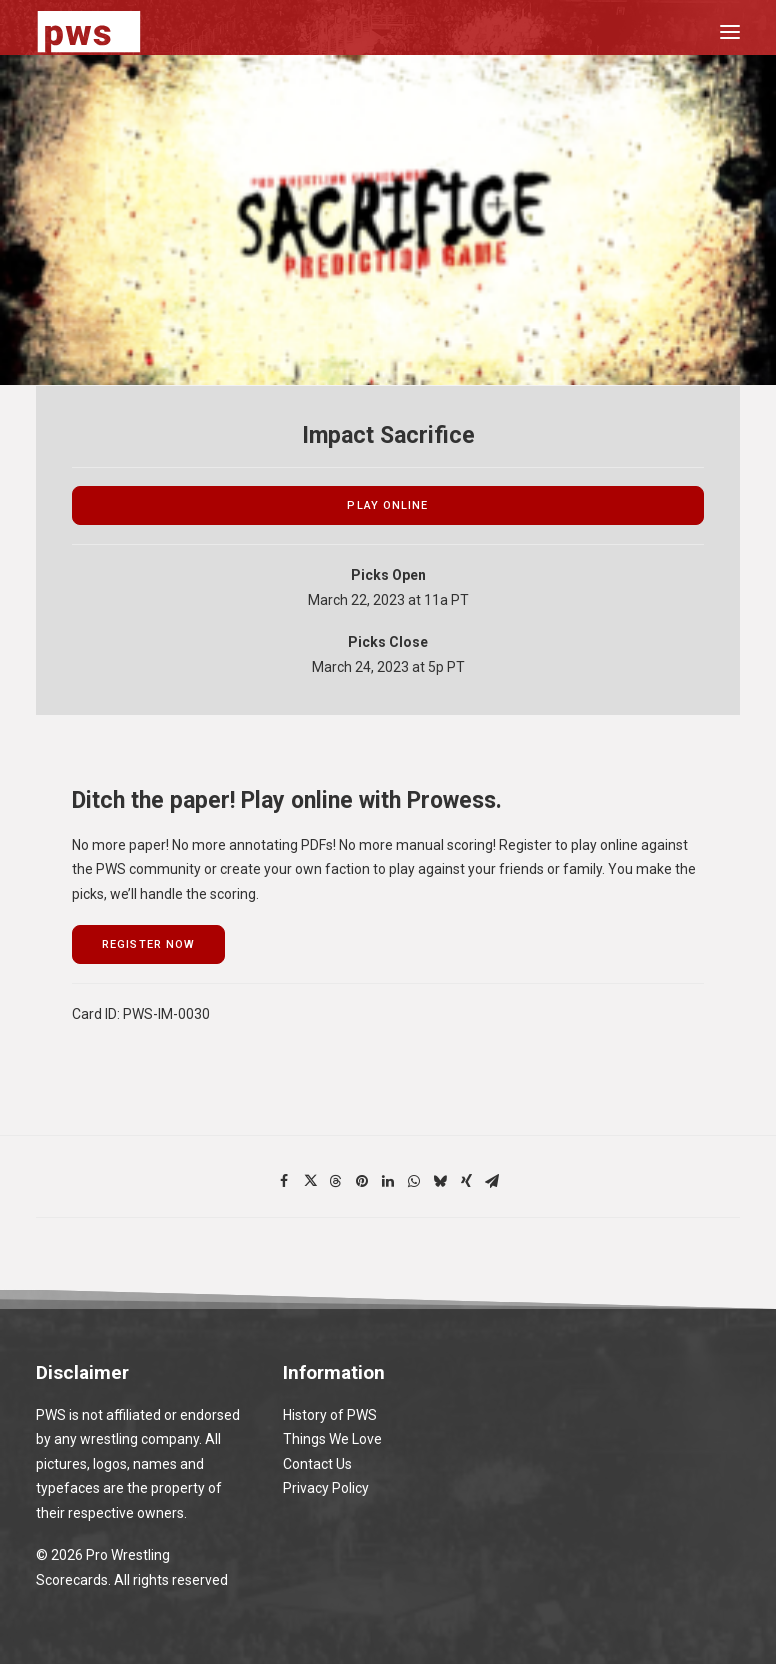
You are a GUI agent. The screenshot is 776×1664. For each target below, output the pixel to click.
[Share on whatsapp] (414, 1181)
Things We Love (332, 1439)
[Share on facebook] (284, 1181)
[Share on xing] (466, 1181)
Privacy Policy (326, 1488)
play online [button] (387, 505)
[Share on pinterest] (362, 1181)
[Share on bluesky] (440, 1181)
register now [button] (148, 944)
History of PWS (330, 1415)
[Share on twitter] (310, 1181)
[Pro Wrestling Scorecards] (89, 31)
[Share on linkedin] (388, 1181)
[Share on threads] (336, 1181)
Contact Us (317, 1464)
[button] (730, 31)
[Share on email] (492, 1181)
